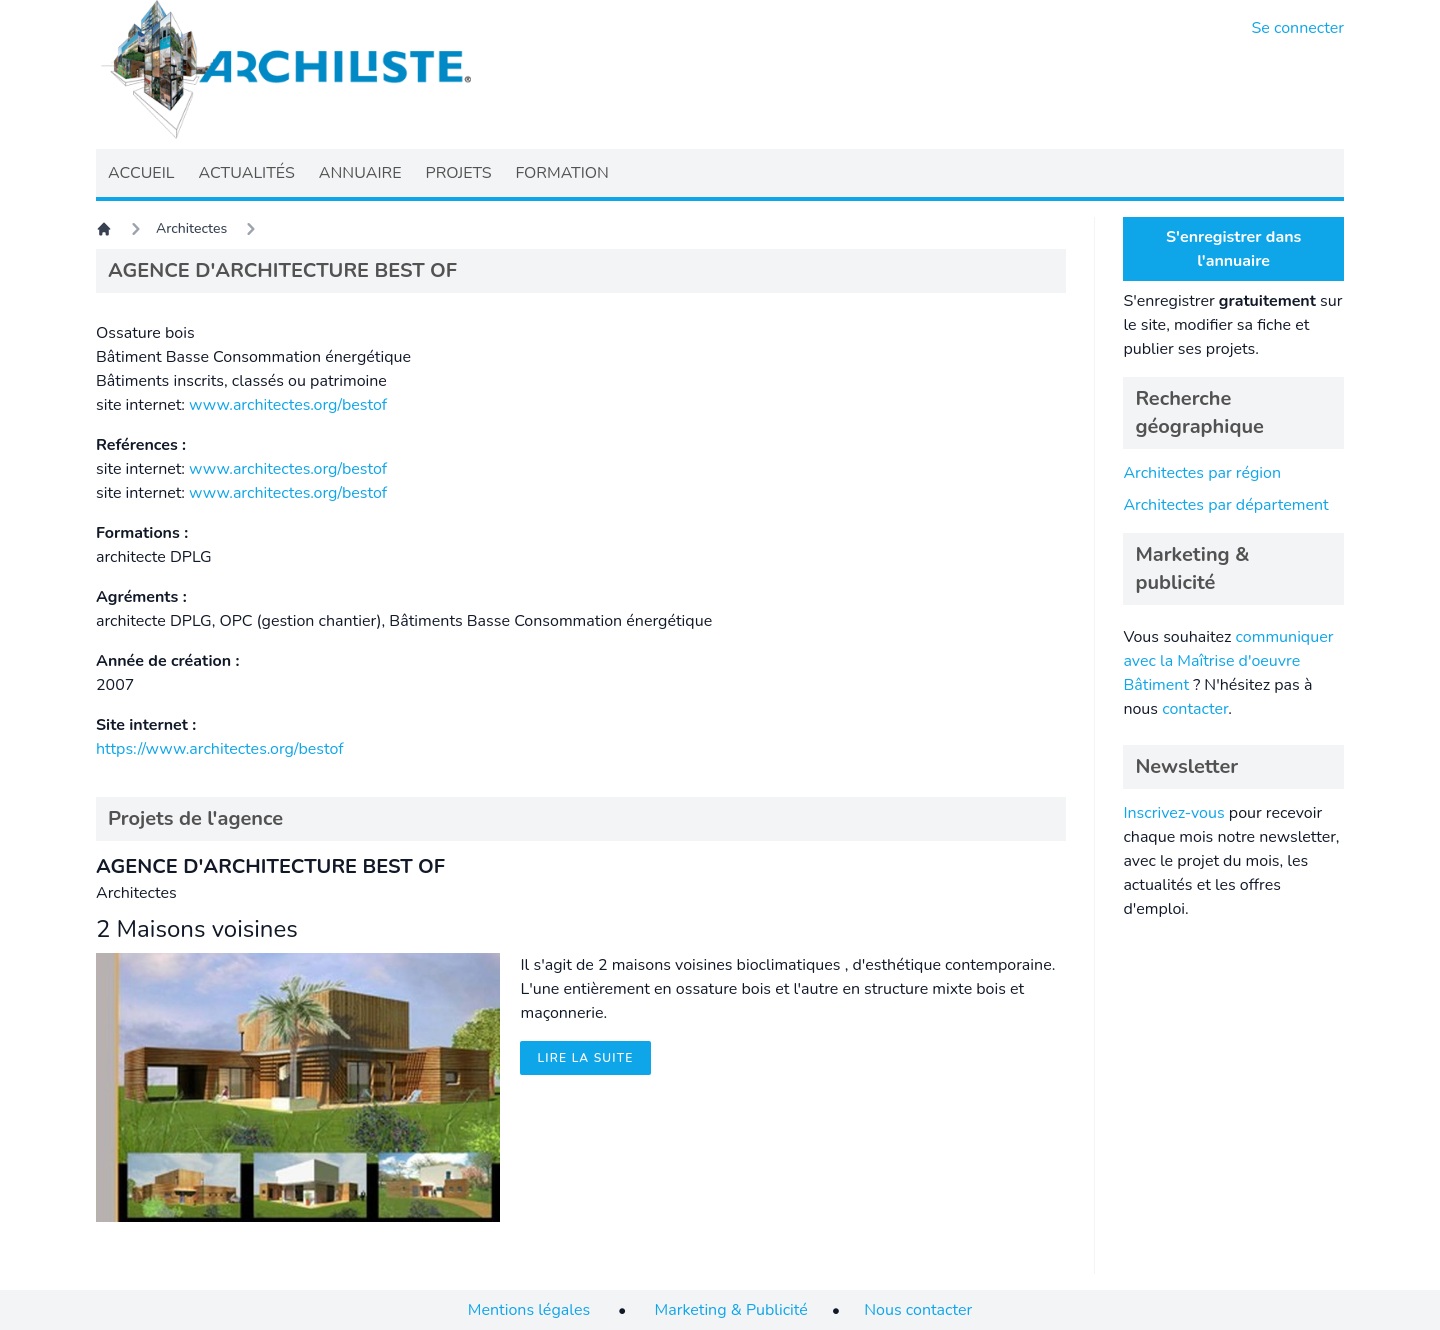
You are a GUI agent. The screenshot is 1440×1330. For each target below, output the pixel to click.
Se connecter (1298, 28)
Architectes (191, 228)
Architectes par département (1225, 505)
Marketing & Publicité (731, 1310)
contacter (1195, 709)
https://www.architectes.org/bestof (220, 749)
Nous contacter (918, 1310)
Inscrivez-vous (1173, 813)
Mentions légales (529, 1310)
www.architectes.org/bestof (288, 405)
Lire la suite (585, 1058)
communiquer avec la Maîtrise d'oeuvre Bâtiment (1228, 661)
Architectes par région (1202, 473)
